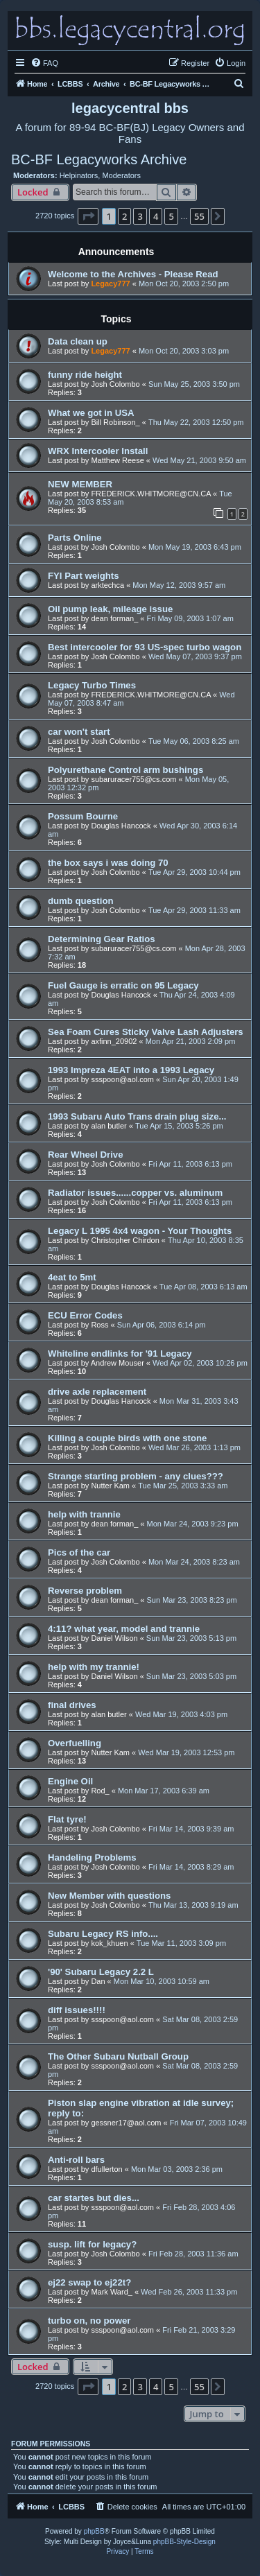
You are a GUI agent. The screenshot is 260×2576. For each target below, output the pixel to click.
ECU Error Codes (85, 1315)
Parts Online (75, 537)
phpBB (94, 2531)
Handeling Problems (92, 1857)
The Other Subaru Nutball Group (118, 2056)
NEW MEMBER (80, 484)
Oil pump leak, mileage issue (110, 609)
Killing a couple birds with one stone (127, 1438)
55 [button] (199, 216)
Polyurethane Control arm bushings (125, 770)
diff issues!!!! (76, 2010)
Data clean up (77, 341)
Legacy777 (110, 283)
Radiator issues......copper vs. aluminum (135, 1192)
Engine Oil (70, 1781)
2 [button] (124, 216)
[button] (88, 216)
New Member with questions (109, 1895)
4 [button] (155, 216)
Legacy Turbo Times (92, 685)
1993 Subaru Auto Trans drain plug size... (137, 1116)
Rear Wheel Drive (85, 1154)
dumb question (81, 901)
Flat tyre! (67, 1819)
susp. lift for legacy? (92, 2244)
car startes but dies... (93, 2198)
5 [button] (170, 216)
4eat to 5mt (72, 1277)
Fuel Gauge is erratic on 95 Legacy (123, 985)
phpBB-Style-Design (184, 2541)
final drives (72, 1705)
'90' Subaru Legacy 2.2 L (101, 1972)
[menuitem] (44, 63)
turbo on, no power (89, 2320)
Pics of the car (79, 1552)
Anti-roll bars (76, 2160)
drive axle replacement (97, 1391)
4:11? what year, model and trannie (124, 1629)
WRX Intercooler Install (98, 451)
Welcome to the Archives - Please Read (133, 274)
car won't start (79, 731)
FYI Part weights (83, 576)
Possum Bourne (83, 816)
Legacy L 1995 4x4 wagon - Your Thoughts (140, 1231)
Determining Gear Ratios (101, 939)
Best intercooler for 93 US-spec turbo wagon (144, 647)
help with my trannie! (93, 1667)
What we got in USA (91, 413)
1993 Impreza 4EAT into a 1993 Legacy (131, 1070)
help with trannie (84, 1514)
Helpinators (79, 175)
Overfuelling (74, 1743)
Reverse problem (85, 1590)
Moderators (121, 175)
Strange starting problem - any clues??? (135, 1476)
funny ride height (85, 374)
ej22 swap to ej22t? (89, 2282)
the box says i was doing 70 (108, 863)
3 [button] (139, 216)
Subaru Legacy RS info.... (103, 1934)
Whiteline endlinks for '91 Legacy (120, 1353)
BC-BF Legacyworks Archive (99, 159)
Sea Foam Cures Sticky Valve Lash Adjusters (145, 1032)
